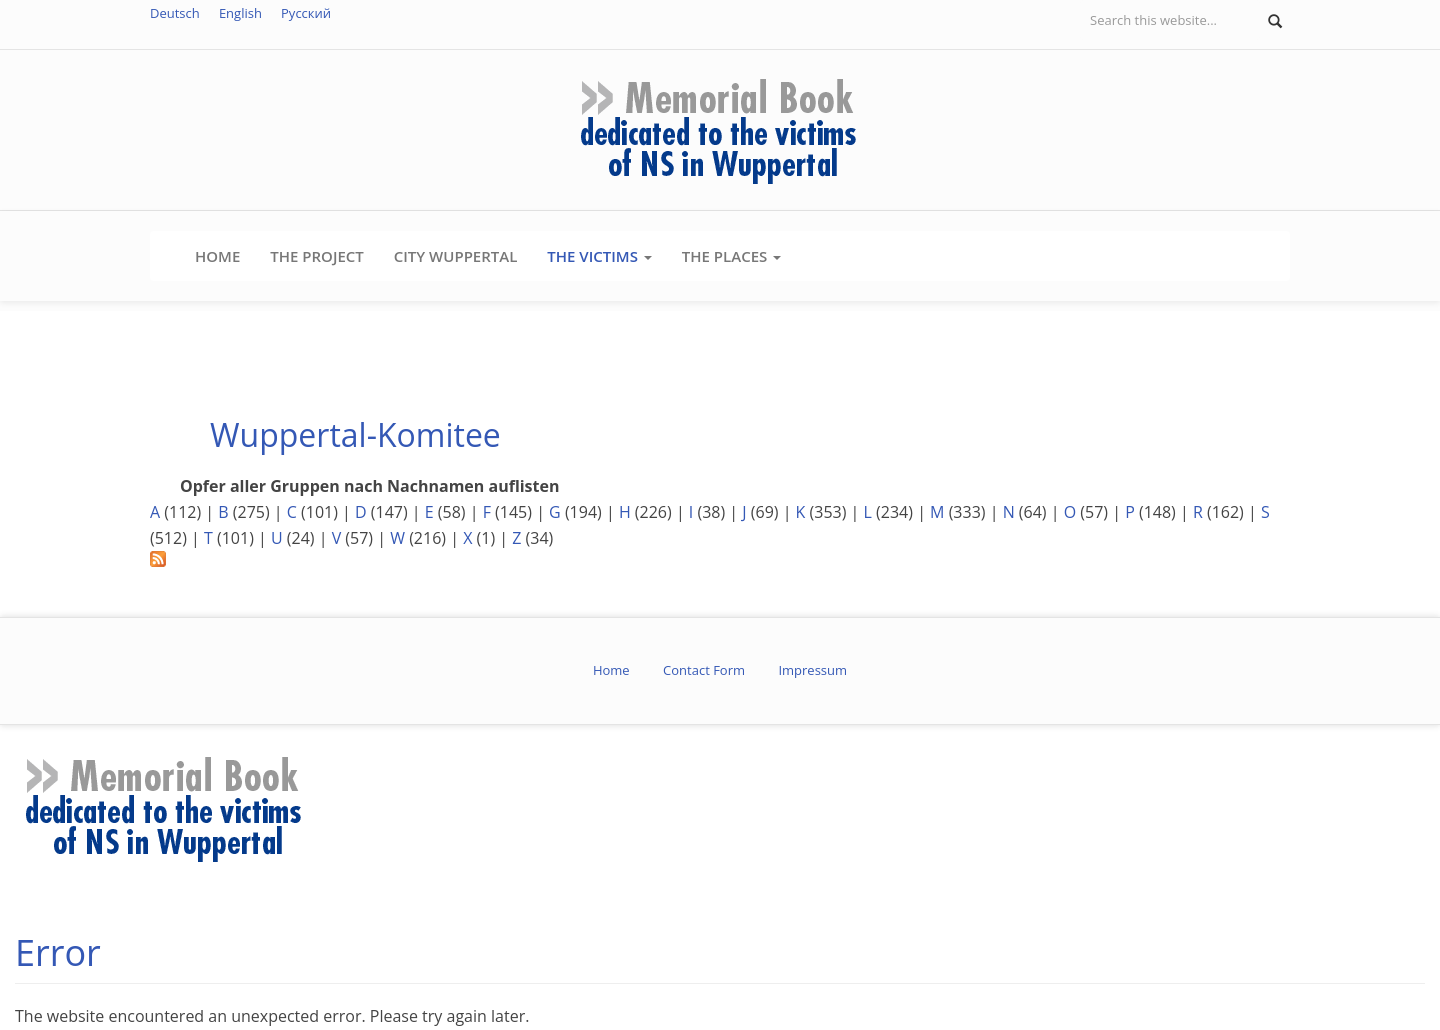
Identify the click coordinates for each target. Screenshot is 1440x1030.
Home (217, 256)
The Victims (599, 256)
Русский (306, 13)
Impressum (812, 670)
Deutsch (175, 13)
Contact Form (704, 670)
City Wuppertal (456, 256)
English (240, 13)
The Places (731, 256)
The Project (316, 256)
